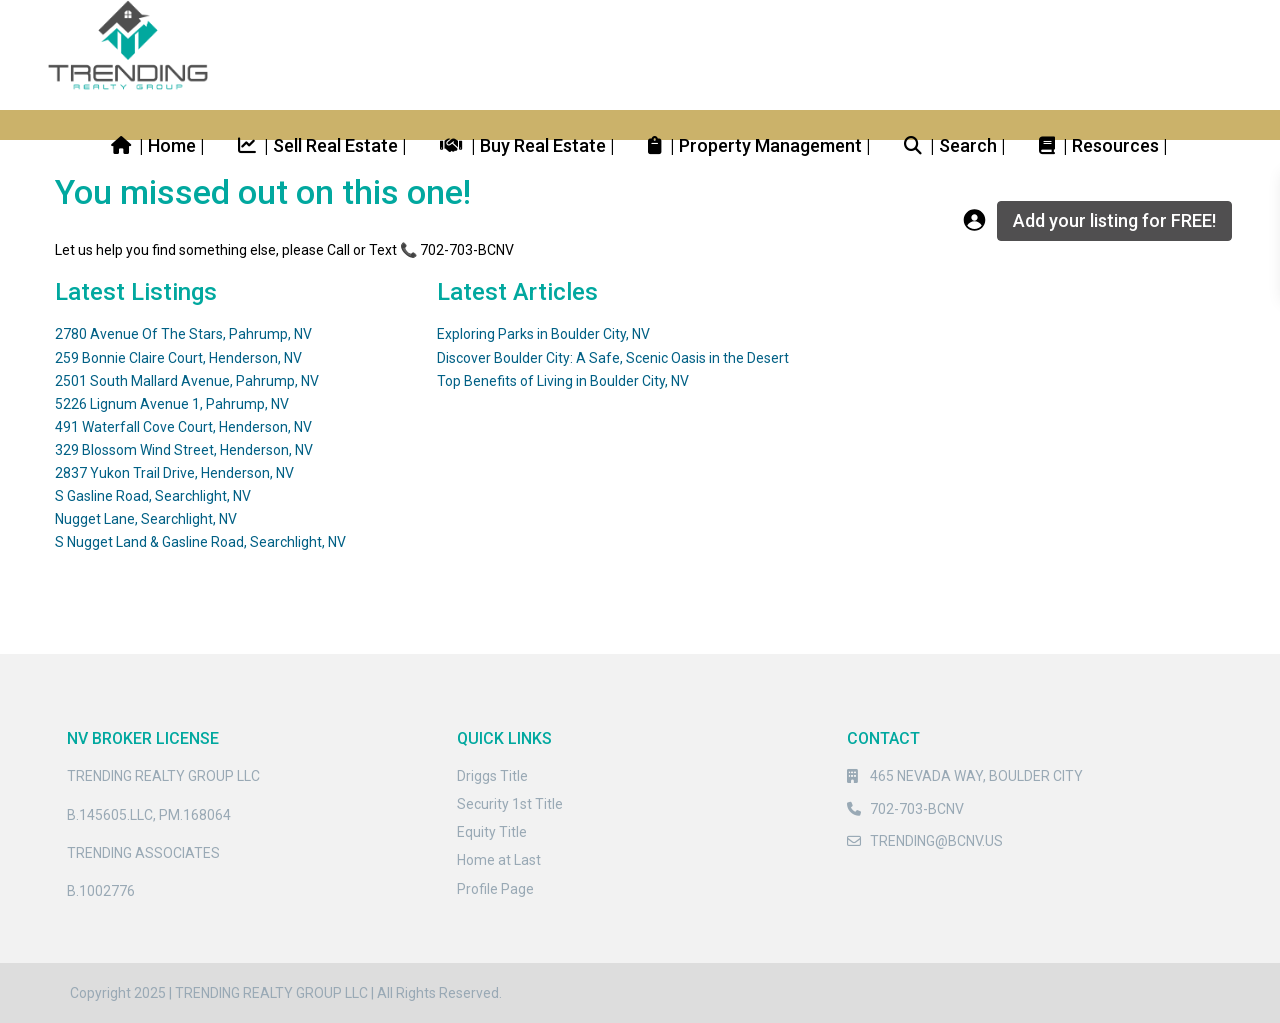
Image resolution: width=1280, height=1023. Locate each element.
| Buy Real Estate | (527, 145)
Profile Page (495, 889)
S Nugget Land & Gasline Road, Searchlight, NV (200, 542)
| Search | (955, 145)
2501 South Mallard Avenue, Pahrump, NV (187, 381)
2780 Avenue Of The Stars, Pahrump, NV (183, 334)
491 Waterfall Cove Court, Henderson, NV (183, 427)
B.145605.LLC (110, 815)
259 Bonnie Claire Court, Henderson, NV (178, 358)
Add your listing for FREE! (1114, 220)
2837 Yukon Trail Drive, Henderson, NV (174, 473)
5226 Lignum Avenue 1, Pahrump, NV (172, 404)
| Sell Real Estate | (322, 145)
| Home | (158, 145)
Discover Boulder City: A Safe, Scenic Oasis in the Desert (613, 358)
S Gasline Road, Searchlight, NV (153, 496)
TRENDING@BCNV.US (936, 841)
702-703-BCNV (917, 809)
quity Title (496, 832)
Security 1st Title (510, 804)
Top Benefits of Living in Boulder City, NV (563, 381)
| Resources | (1103, 145)
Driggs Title (492, 776)
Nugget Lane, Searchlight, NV (146, 519)
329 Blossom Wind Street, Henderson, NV (184, 450)
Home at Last (499, 860)
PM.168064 (195, 815)
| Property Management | (759, 145)
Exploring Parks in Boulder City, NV (543, 334)
